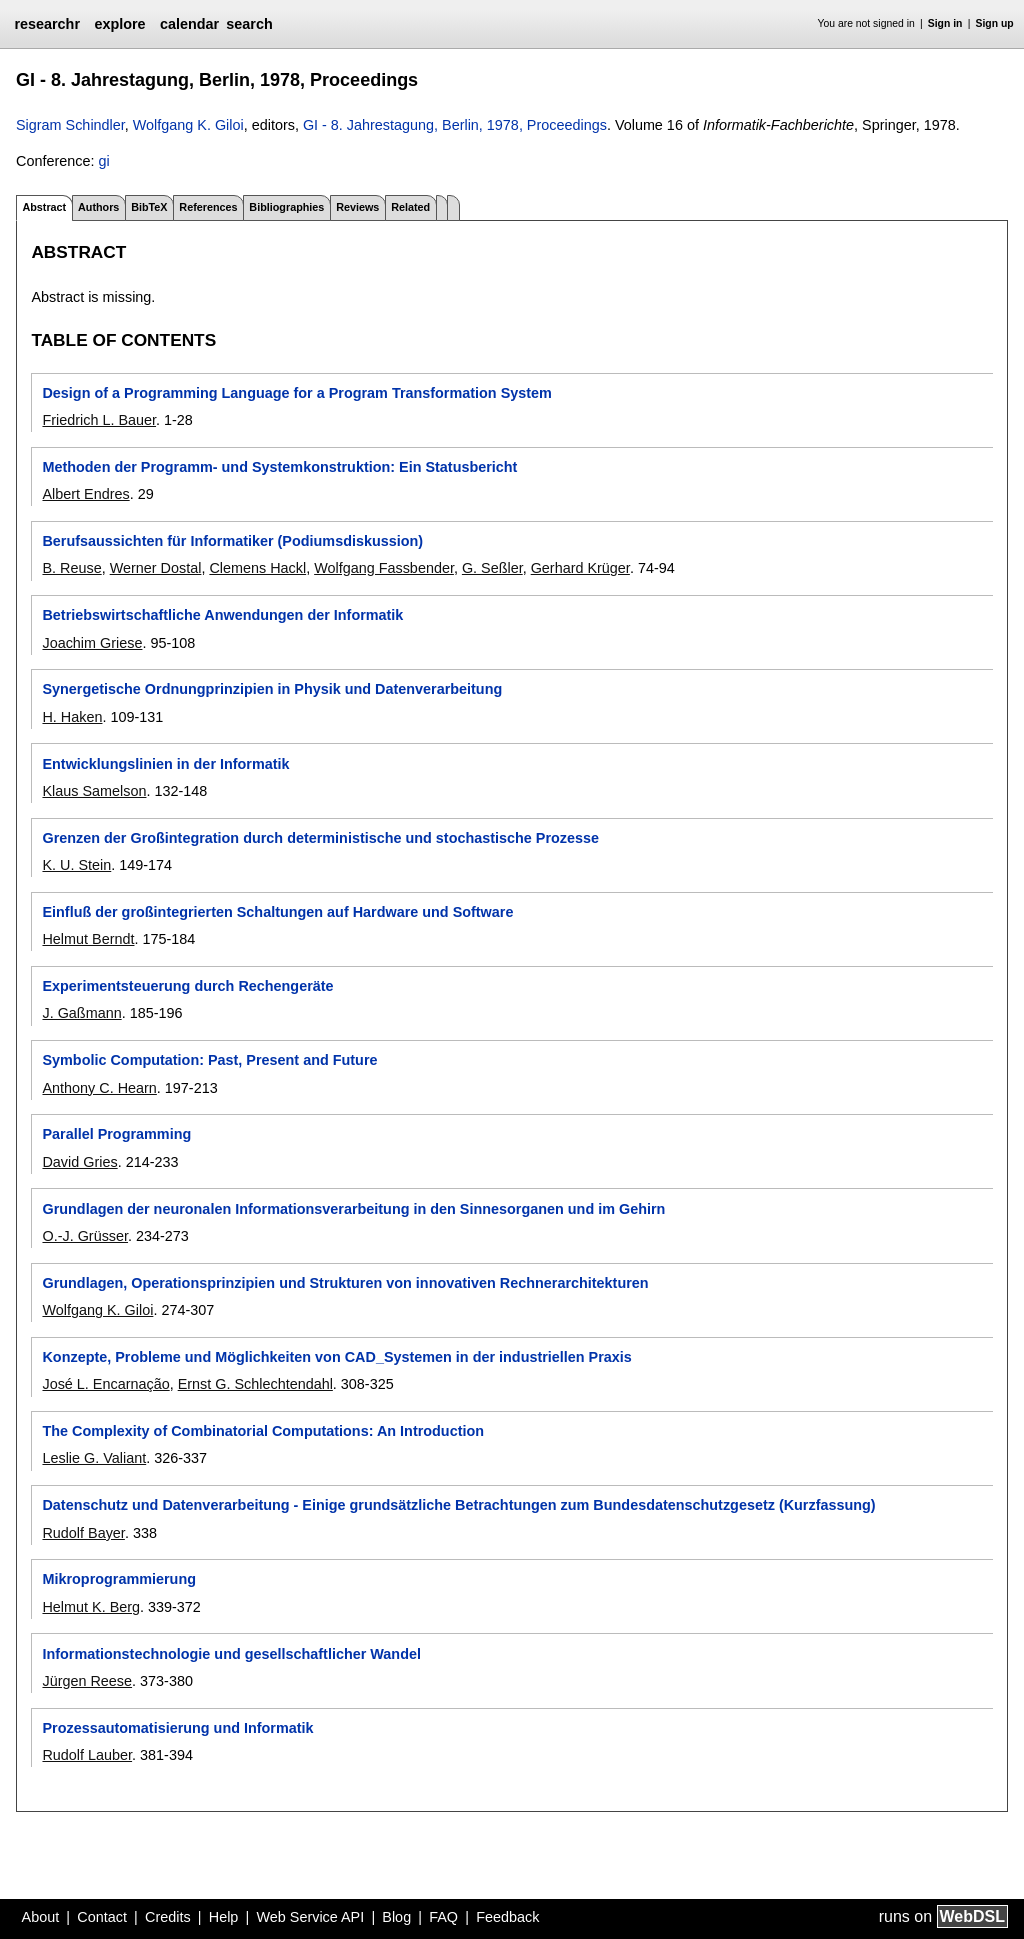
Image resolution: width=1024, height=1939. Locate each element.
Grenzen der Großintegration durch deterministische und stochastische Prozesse (320, 838)
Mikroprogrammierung (119, 1579)
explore (119, 24)
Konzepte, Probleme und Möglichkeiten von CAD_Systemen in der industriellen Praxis (336, 1357)
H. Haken (72, 717)
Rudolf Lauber (87, 1755)
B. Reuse (71, 568)
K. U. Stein (76, 865)
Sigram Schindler (70, 125)
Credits (168, 1917)
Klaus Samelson (94, 791)
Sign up (995, 23)
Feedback (507, 1917)
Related (410, 207)
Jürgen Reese (87, 1681)
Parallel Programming (116, 1134)
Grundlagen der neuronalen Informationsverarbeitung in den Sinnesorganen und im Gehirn (353, 1209)
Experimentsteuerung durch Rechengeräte (187, 986)
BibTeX (149, 207)
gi (103, 161)
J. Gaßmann (81, 1013)
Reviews (357, 207)
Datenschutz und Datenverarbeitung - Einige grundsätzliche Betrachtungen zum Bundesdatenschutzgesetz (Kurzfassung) (458, 1505)
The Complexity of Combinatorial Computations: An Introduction (263, 1431)
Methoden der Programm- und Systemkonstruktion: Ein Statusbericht (279, 467)
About (41, 1917)
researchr (47, 24)
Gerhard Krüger (580, 568)
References (208, 207)
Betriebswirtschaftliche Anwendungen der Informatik (222, 615)
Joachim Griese (92, 643)
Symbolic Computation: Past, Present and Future (209, 1060)
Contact (102, 1917)
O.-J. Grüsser (85, 1236)
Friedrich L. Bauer (99, 420)
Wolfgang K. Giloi (188, 125)
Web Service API (310, 1917)
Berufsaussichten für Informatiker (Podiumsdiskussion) (232, 541)
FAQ (443, 1917)
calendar (189, 24)
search (249, 24)
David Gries (79, 1162)
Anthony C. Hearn (99, 1088)
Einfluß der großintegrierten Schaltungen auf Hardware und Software (277, 912)
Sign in (945, 23)
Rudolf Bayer (83, 1533)
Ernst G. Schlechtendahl (255, 1384)
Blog (396, 1917)
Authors (98, 207)
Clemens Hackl (257, 568)
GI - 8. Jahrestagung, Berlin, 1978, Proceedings (455, 125)
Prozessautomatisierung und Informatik (177, 1728)
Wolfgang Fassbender (384, 568)
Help (224, 1917)
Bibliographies (286, 207)
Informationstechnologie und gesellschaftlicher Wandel (231, 1654)
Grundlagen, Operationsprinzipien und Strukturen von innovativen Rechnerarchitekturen (345, 1283)
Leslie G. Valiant (94, 1458)
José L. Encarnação (105, 1384)
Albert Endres (85, 494)
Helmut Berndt (88, 939)
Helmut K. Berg (91, 1607)
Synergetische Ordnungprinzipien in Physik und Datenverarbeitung (272, 689)
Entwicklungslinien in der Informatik (165, 764)
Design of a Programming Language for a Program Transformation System (296, 393)
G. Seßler (492, 568)
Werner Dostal (156, 568)
